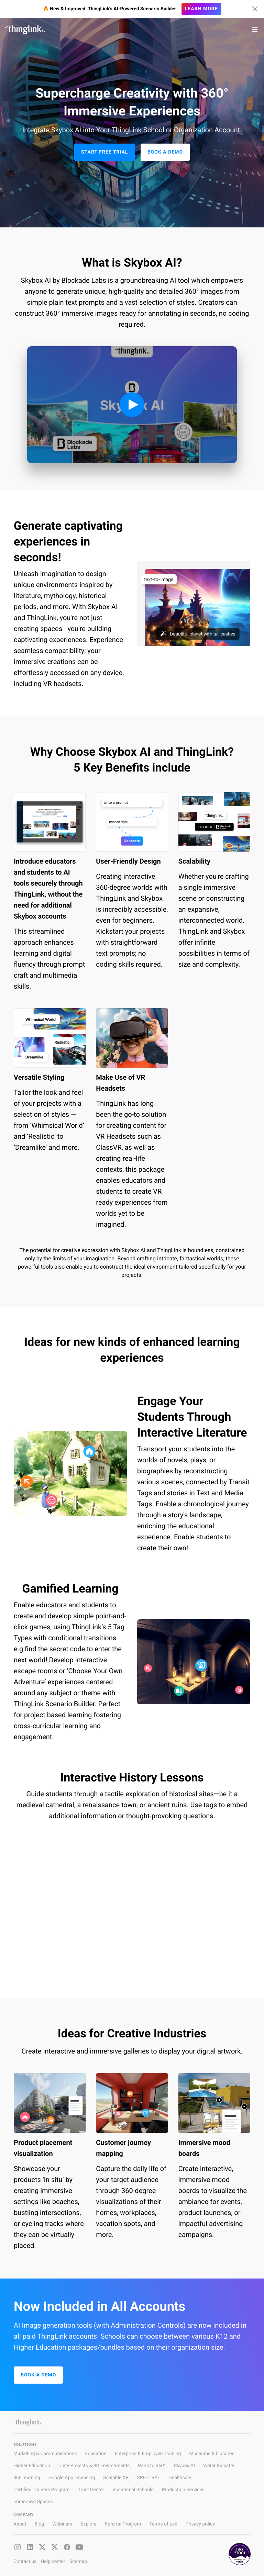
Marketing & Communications (45, 2453)
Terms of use (163, 2524)
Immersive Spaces (33, 2502)
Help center (53, 2561)
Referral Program (123, 2524)
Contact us (24, 2561)
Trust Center (91, 2490)
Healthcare (180, 2478)
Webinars (62, 2524)
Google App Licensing (71, 2478)
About (19, 2524)
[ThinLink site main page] (25, 29)
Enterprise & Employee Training (148, 2453)
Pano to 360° (152, 2465)
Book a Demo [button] (165, 152)
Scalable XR (116, 2478)
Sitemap (78, 2561)
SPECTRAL (148, 2478)
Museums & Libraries (211, 2453)
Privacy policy (200, 2524)
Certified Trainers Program (41, 2490)
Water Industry (218, 2465)
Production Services (183, 2490)
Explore (88, 2524)
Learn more (201, 9)
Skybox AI (184, 2465)
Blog (39, 2524)
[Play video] (132, 404)
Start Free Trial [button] (104, 152)
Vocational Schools (133, 2490)
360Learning (26, 2478)
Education (96, 2453)
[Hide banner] (255, 9)
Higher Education (31, 2465)
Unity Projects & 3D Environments (94, 2465)
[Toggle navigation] (255, 29)
